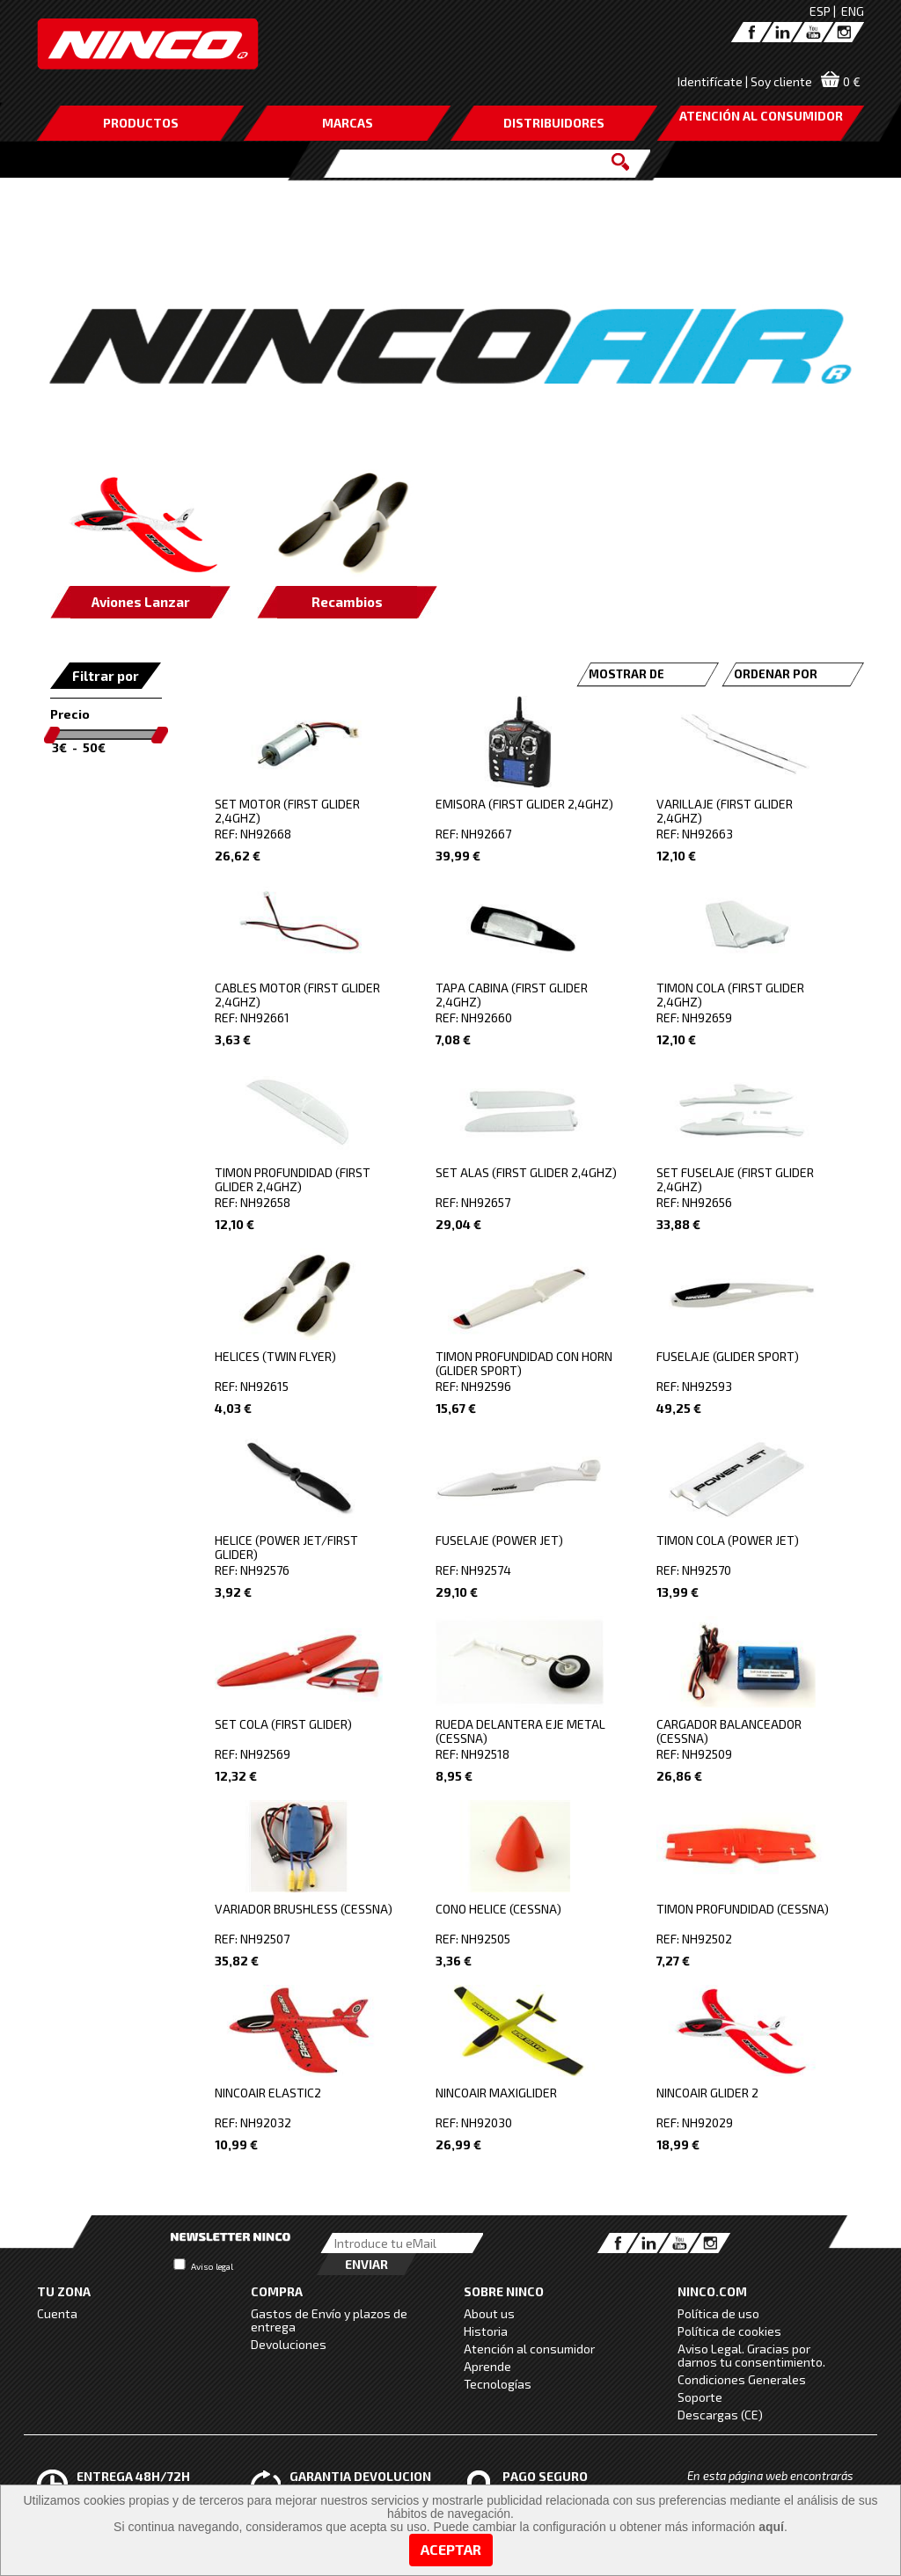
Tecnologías (497, 2383)
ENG (852, 11)
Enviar (366, 2264)
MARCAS (347, 122)
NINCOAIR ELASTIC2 (268, 2092)
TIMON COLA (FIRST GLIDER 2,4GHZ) (730, 994)
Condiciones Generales (742, 2379)
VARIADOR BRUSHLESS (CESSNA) (303, 1908)
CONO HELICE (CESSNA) (498, 1908)
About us (489, 2313)
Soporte (700, 2396)
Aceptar (451, 2549)
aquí (771, 2527)
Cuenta (57, 2313)
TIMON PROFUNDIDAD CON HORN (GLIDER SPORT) (524, 1363)
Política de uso (718, 2313)
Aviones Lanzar (141, 602)
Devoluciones (288, 2344)
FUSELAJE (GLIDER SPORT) (727, 1356)
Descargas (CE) (720, 2414)
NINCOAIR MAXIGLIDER (496, 2092)
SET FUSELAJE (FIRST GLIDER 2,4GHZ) (735, 1179)
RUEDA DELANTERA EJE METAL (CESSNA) (520, 1730)
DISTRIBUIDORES (553, 122)
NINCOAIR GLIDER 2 (707, 2092)
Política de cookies (729, 2331)
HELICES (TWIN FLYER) (275, 1356)
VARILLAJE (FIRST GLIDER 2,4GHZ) (724, 810)
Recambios (347, 602)
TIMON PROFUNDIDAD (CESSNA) (742, 1908)
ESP (820, 11)
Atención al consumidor (529, 2348)
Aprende (487, 2366)
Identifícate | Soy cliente (745, 81)
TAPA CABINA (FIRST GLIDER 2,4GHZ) (512, 994)
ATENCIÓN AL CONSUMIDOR (761, 115)
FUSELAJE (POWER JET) (499, 1540)
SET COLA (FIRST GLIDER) (283, 1723)
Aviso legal (212, 2266)
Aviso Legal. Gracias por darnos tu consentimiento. (751, 2355)
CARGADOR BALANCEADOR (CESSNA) (729, 1730)
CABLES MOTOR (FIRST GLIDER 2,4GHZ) (297, 994)
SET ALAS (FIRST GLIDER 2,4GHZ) (526, 1172)
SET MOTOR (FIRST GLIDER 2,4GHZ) (287, 810)
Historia (486, 2331)
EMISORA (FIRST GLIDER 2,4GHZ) (524, 803)
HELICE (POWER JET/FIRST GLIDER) (286, 1547)
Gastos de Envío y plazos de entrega (329, 2320)
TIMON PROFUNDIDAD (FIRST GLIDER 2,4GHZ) (292, 1179)
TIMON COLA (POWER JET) (727, 1540)
